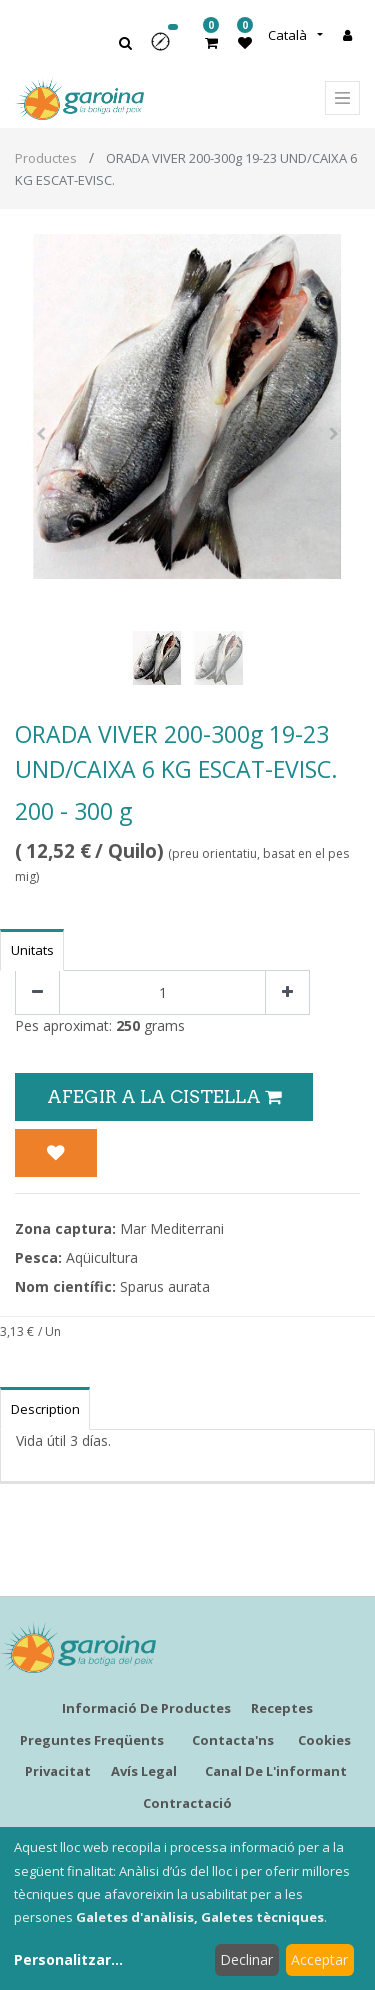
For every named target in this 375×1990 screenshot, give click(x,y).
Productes (46, 158)
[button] (167, 48)
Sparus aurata (165, 1286)
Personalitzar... (68, 1959)
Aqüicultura (102, 1257)
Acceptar (319, 1959)
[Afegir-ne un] (287, 992)
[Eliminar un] (37, 992)
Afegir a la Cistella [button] (164, 1096)
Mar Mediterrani (172, 1228)
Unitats (32, 950)
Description (45, 1409)
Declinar (246, 1959)
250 (128, 1025)
